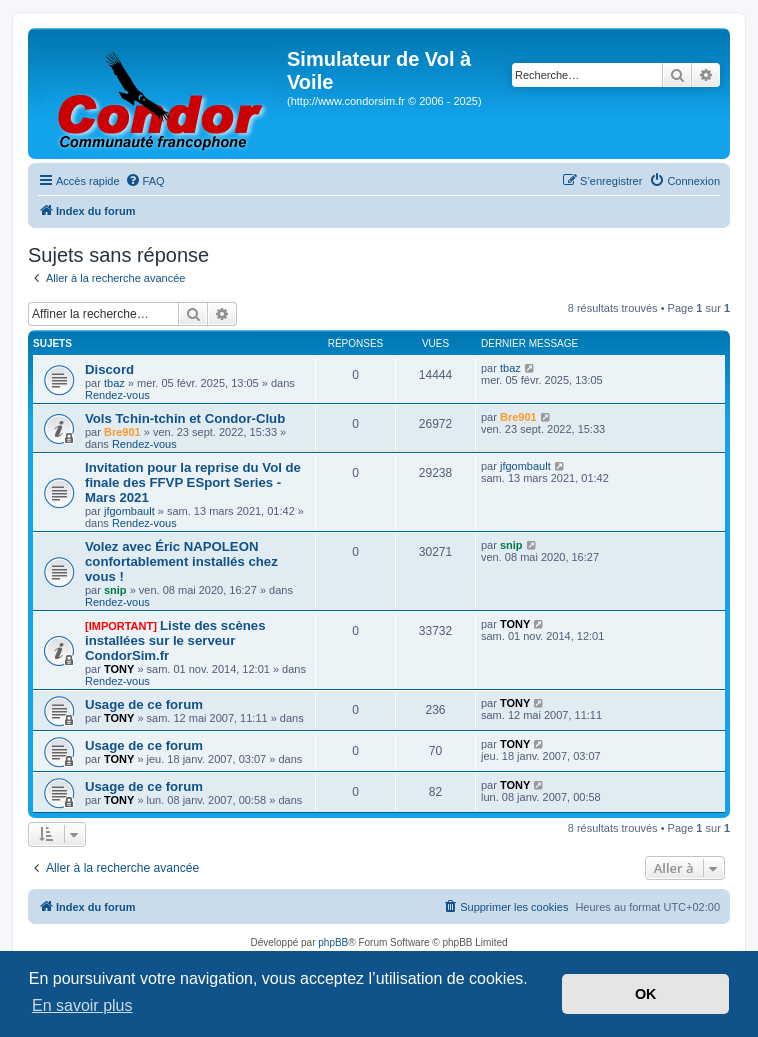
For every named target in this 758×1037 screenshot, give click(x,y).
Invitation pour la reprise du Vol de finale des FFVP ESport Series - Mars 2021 (193, 482)
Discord (109, 369)
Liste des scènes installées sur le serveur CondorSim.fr (175, 640)
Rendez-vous (117, 395)
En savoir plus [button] (82, 1005)
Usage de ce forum (144, 704)
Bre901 (122, 432)
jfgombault (129, 511)
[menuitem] (145, 181)
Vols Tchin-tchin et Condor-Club (185, 418)
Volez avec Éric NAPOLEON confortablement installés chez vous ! (181, 561)
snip (115, 590)
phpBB (333, 942)
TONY (119, 669)
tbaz (114, 383)
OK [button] (646, 994)
